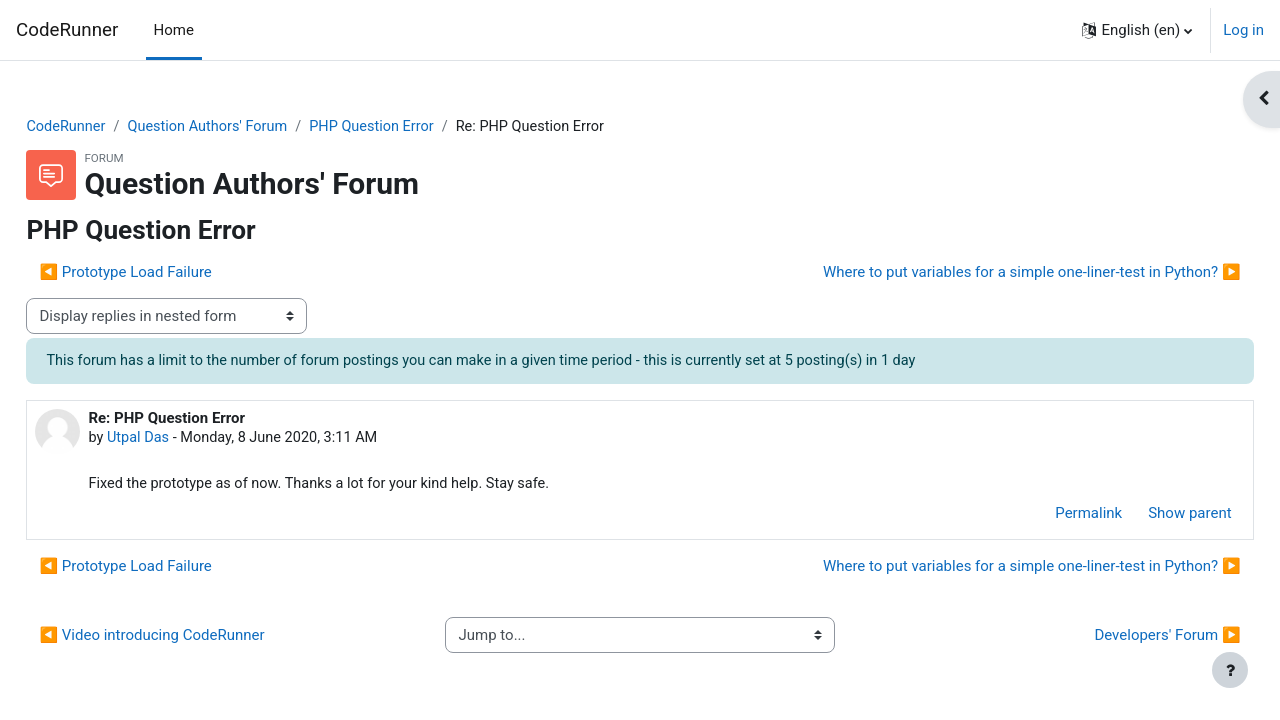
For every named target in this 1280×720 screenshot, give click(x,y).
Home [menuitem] (174, 30)
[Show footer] (1230, 670)
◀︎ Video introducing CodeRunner (196, 638)
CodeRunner (67, 30)
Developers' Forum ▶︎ (1123, 638)
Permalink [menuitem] (1044, 516)
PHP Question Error (427, 127)
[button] (1137, 30)
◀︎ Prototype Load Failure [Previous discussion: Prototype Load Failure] (170, 273)
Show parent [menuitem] (1145, 516)
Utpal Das (184, 440)
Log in (1243, 30)
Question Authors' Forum (257, 127)
